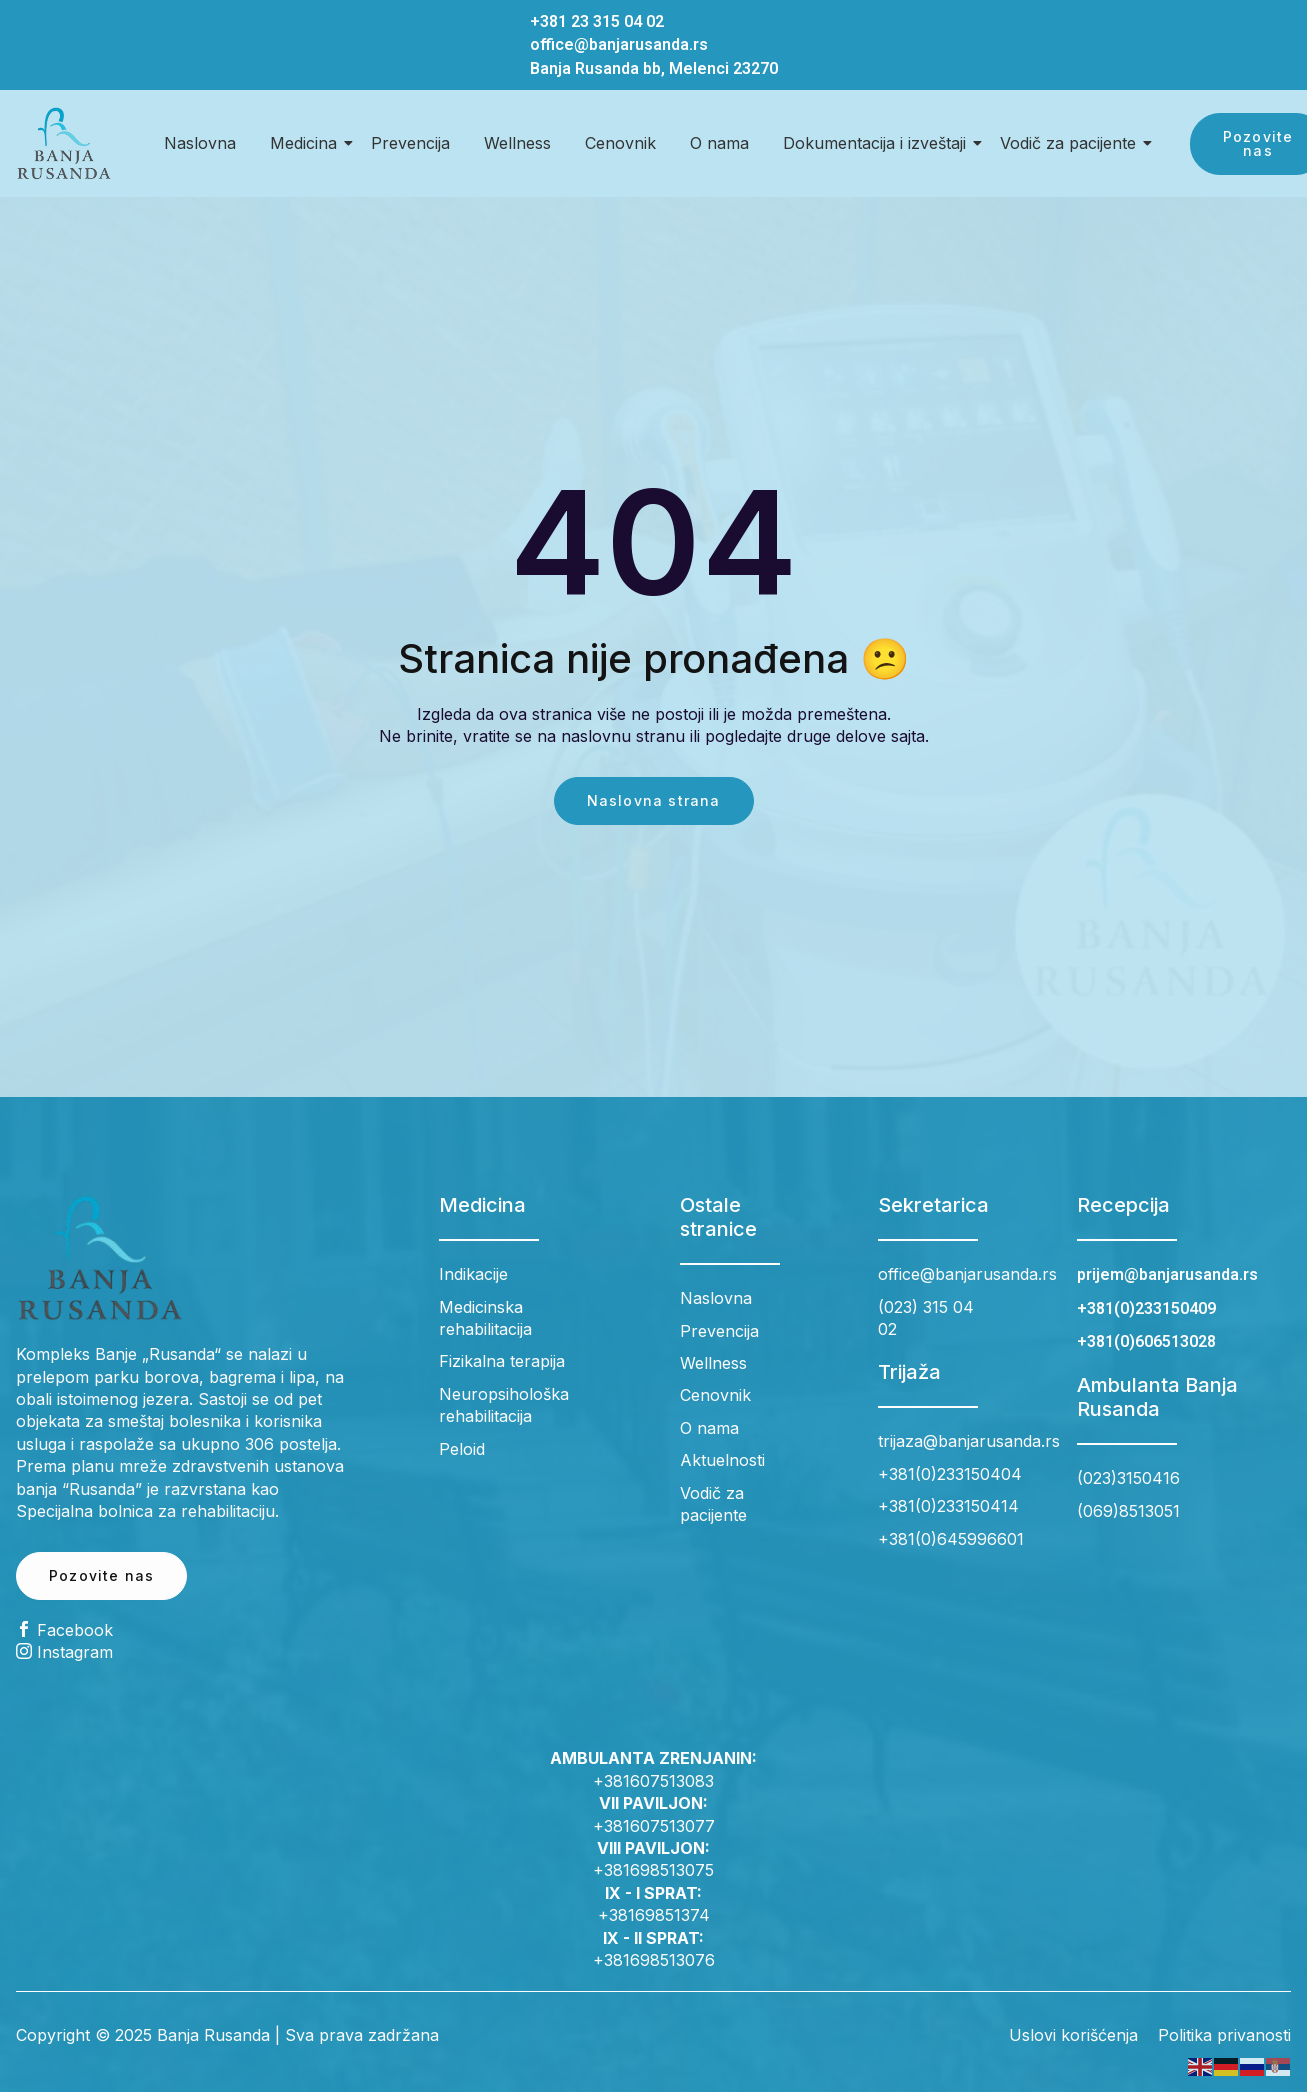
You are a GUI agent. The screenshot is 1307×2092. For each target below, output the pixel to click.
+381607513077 (654, 1826)
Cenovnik (620, 143)
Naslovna (200, 143)
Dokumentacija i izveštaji (878, 143)
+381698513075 (653, 1870)
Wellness (517, 143)
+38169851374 (654, 1915)
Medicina (307, 143)
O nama (719, 143)
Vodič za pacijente (1071, 143)
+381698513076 (654, 1960)
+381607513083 (653, 1781)
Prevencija (410, 143)
